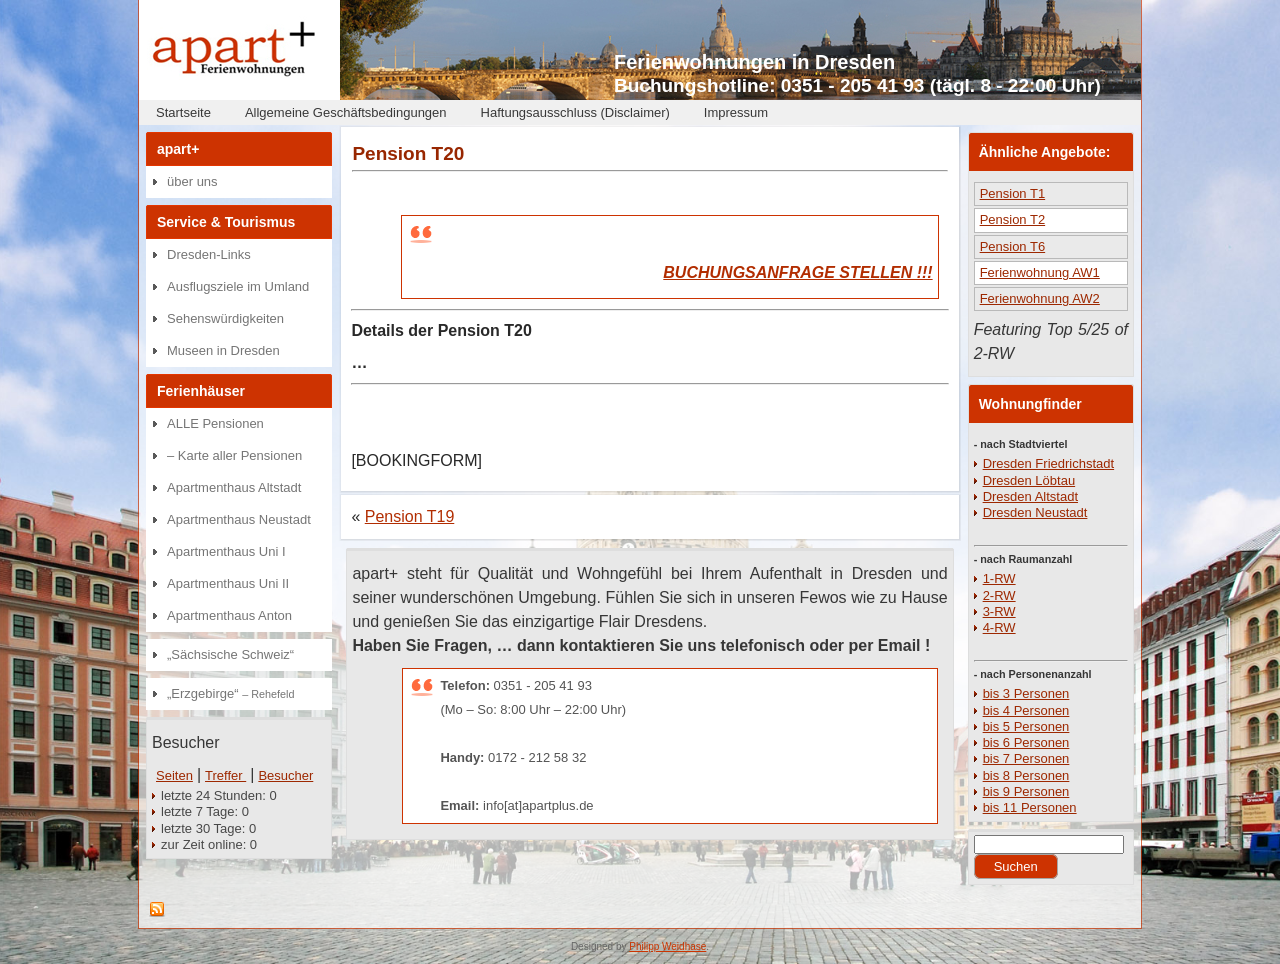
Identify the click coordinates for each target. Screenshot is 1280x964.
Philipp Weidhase (667, 946)
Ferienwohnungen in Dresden (754, 62)
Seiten (174, 775)
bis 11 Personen (1030, 807)
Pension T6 (1013, 246)
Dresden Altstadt (1030, 496)
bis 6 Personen (1026, 742)
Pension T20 (408, 153)
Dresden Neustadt (1035, 512)
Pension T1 (1013, 193)
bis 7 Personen (1026, 758)
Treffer (225, 775)
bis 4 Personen (1026, 710)
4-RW (999, 627)
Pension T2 (1013, 219)
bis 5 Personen (1026, 726)
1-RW (999, 578)
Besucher (285, 775)
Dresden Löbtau (1029, 480)
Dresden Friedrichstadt (1049, 463)
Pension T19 (410, 516)
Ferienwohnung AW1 (1040, 272)
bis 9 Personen (1026, 791)
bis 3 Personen (1026, 693)
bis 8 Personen (1026, 775)
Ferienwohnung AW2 (1040, 298)
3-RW (999, 611)
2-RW (999, 595)
